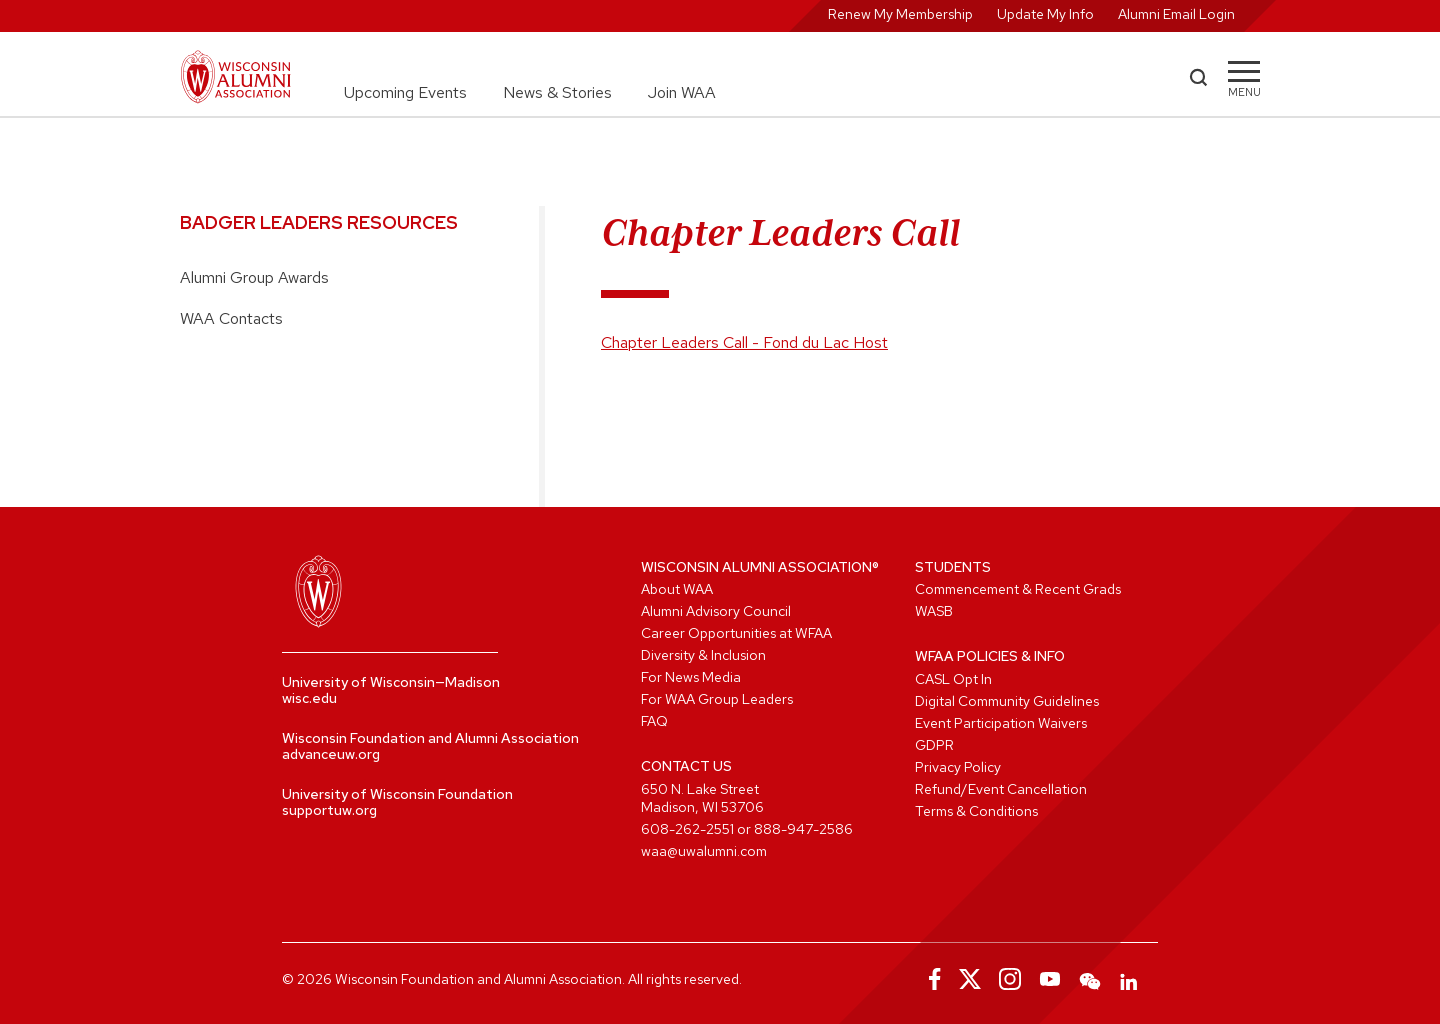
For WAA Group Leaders (717, 699)
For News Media (691, 677)
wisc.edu (309, 698)
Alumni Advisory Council (716, 611)
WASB (934, 611)
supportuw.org (329, 810)
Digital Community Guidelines (1007, 701)
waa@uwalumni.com (704, 851)
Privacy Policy (958, 767)
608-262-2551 (687, 829)
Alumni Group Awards (254, 277)
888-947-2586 (803, 829)
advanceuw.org (331, 754)
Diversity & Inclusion (703, 655)
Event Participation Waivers (1001, 723)
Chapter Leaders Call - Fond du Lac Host (744, 342)
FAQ (654, 721)
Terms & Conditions (976, 811)
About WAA (677, 589)
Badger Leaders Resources (319, 222)
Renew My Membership (900, 14)
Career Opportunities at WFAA (736, 633)
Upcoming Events (405, 92)
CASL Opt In (953, 679)
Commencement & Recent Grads (1018, 589)
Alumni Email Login (1176, 14)
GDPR (934, 745)
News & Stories (557, 92)
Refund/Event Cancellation (1001, 789)
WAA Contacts (231, 318)
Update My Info (1045, 14)
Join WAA (682, 92)
